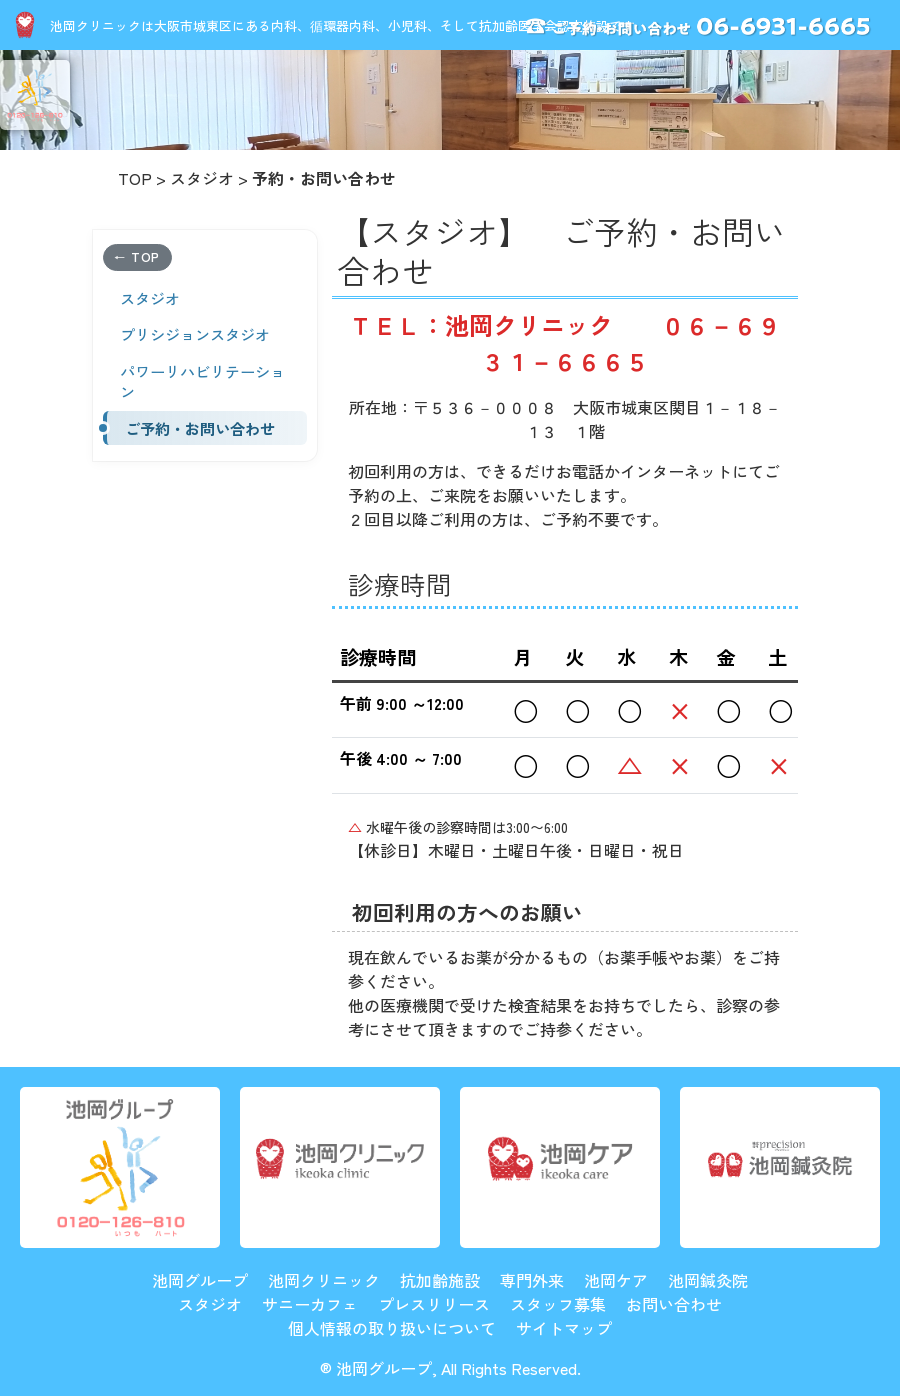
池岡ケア (616, 1280)
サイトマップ (564, 1328)
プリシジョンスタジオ (195, 334)
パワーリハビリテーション (202, 381)
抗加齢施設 (440, 1280)
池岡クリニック (324, 1280)
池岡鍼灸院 (708, 1280)
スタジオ (202, 178)
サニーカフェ (310, 1304)
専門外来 (532, 1280)
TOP (135, 178)
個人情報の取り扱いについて (392, 1328)
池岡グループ (200, 1280)
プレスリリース (434, 1304)
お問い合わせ (674, 1304)
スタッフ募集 (558, 1304)
